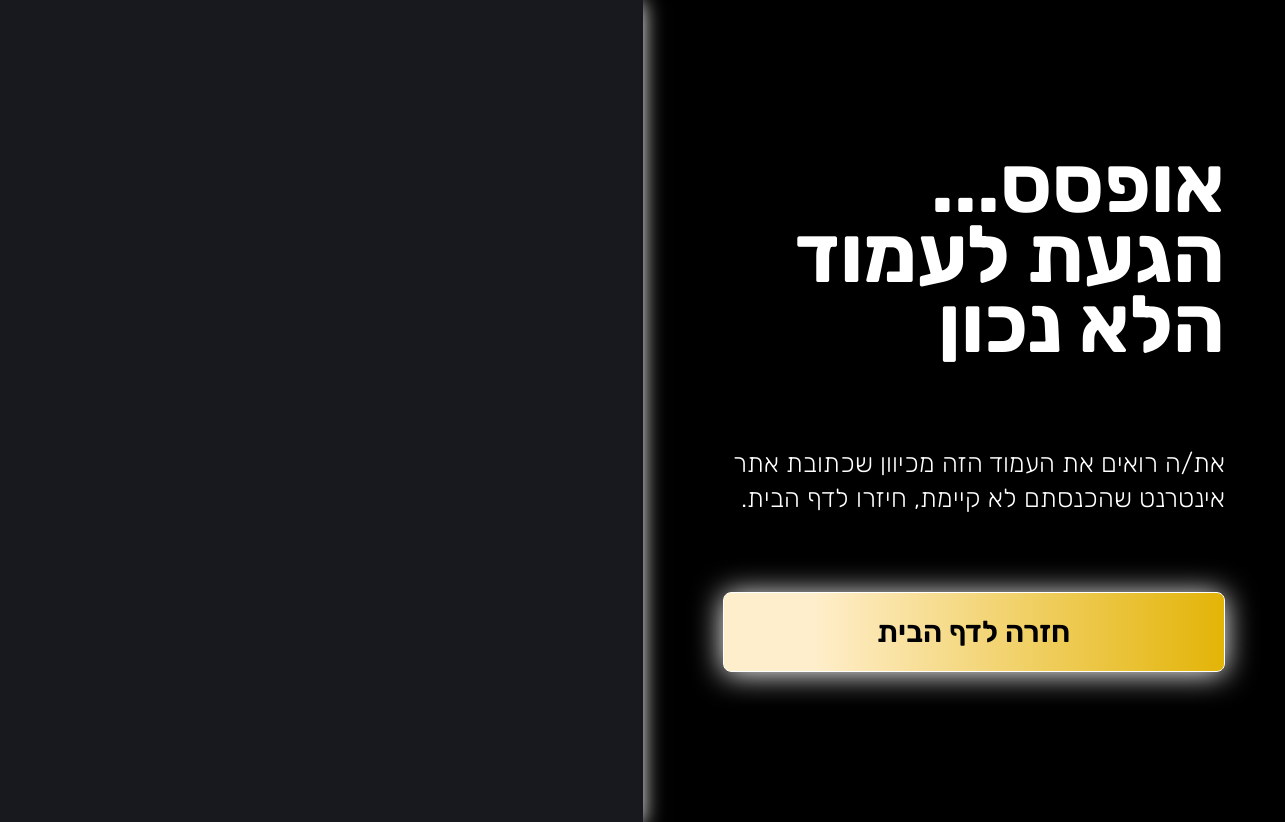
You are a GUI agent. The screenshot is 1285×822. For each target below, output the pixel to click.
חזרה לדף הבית (973, 632)
